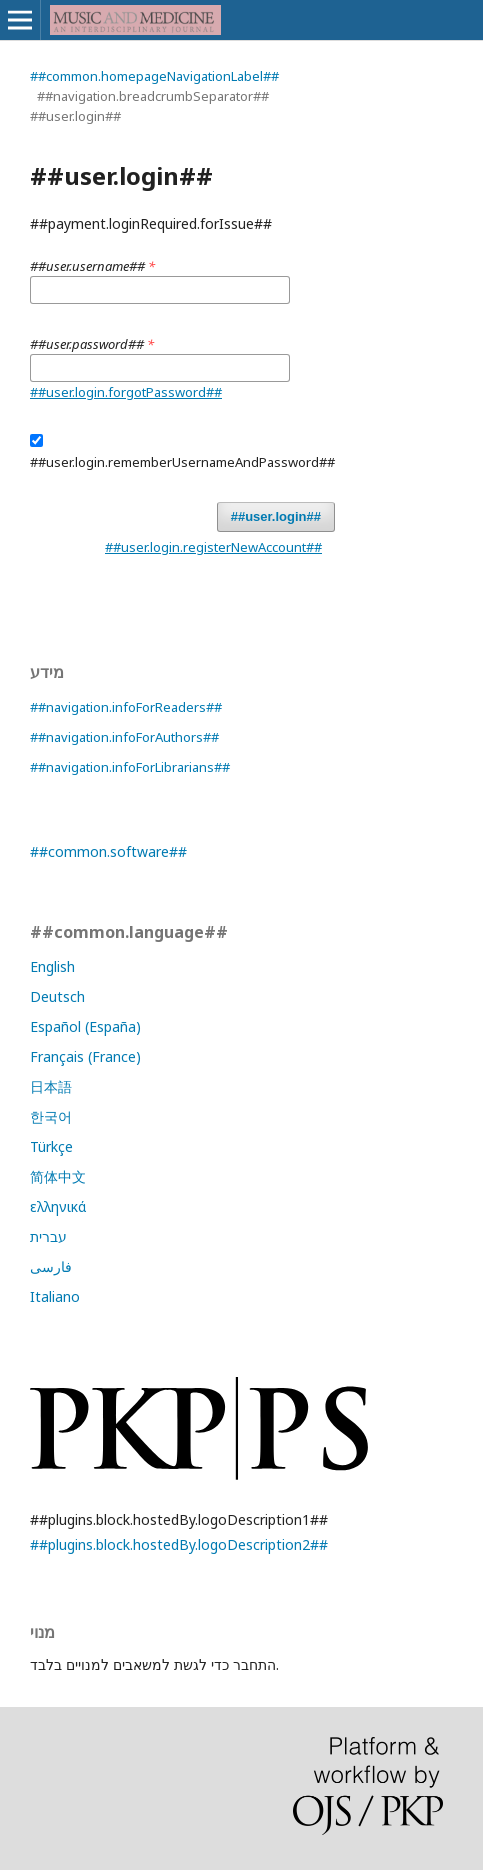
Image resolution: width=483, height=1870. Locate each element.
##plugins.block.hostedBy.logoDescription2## (179, 1544)
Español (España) (85, 1026)
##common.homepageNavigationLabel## (154, 76)
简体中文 (58, 1176)
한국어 (51, 1116)
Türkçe (51, 1146)
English (52, 966)
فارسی (51, 1266)
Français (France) (85, 1056)
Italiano (55, 1296)
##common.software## (108, 851)
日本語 (51, 1086)
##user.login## (276, 516)
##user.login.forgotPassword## (126, 392)
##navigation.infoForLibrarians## (130, 767)
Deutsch (57, 996)
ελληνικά (58, 1206)
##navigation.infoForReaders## (126, 707)
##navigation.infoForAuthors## (124, 737)
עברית (48, 1236)
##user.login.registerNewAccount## (213, 547)
